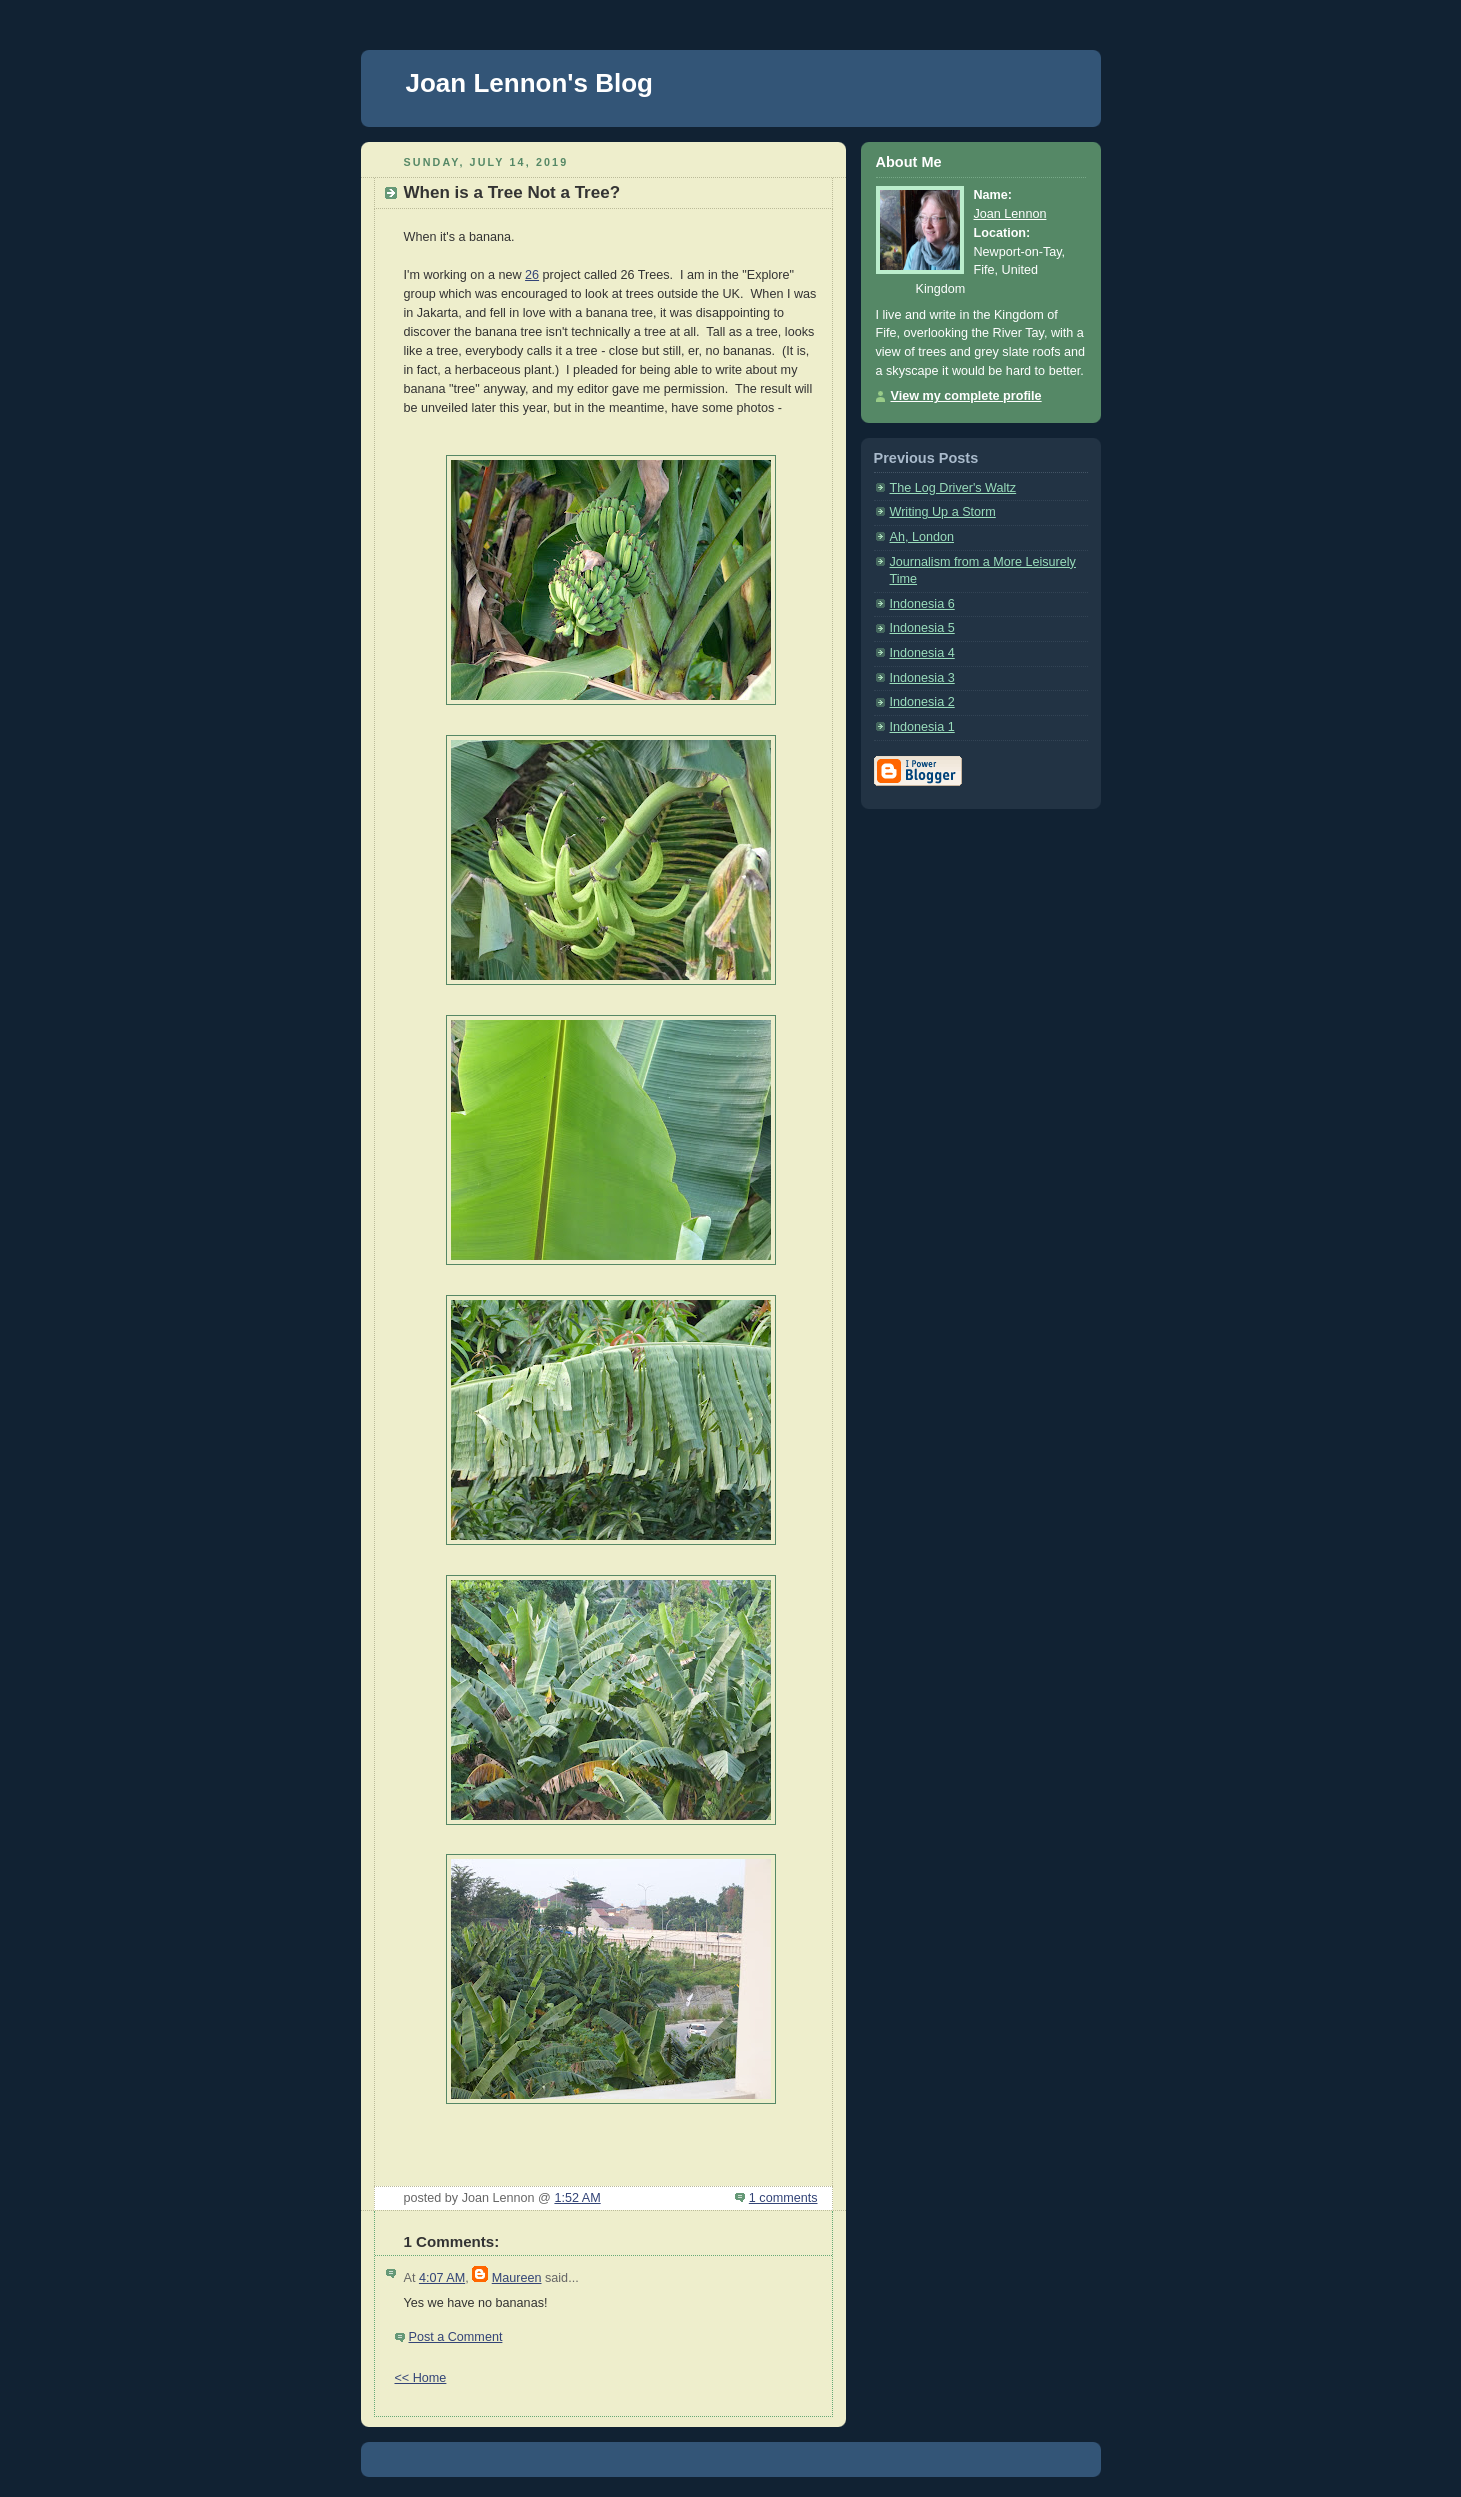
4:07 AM (442, 2278)
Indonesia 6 (922, 604)
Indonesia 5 (922, 628)
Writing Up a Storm (943, 512)
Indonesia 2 (922, 702)
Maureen (517, 2278)
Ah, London (922, 537)
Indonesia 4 (922, 653)
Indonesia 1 (922, 727)
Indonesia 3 (922, 678)
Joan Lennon (1010, 214)
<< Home (421, 2378)
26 (532, 275)
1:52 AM (577, 2198)
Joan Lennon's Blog (529, 83)
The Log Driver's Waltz (953, 488)
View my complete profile (966, 396)
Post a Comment (456, 2337)
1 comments (783, 2198)
